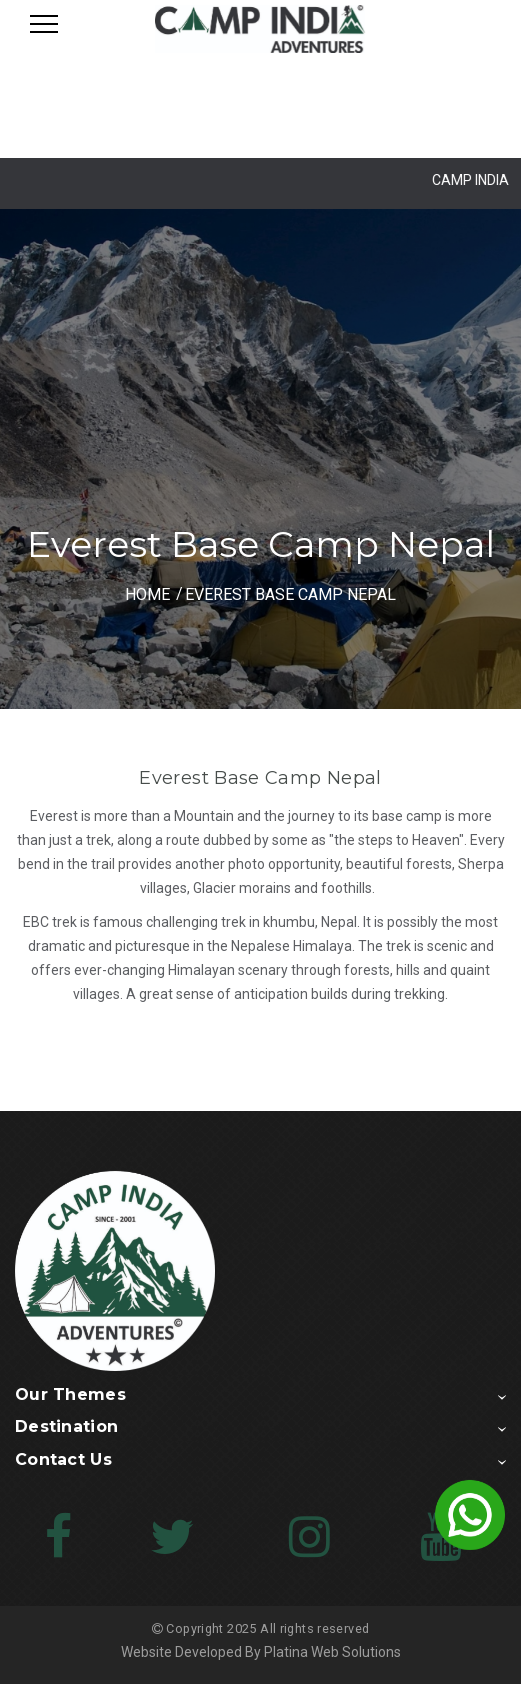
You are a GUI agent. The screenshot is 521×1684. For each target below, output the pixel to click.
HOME (147, 594)
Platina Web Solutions (332, 1652)
